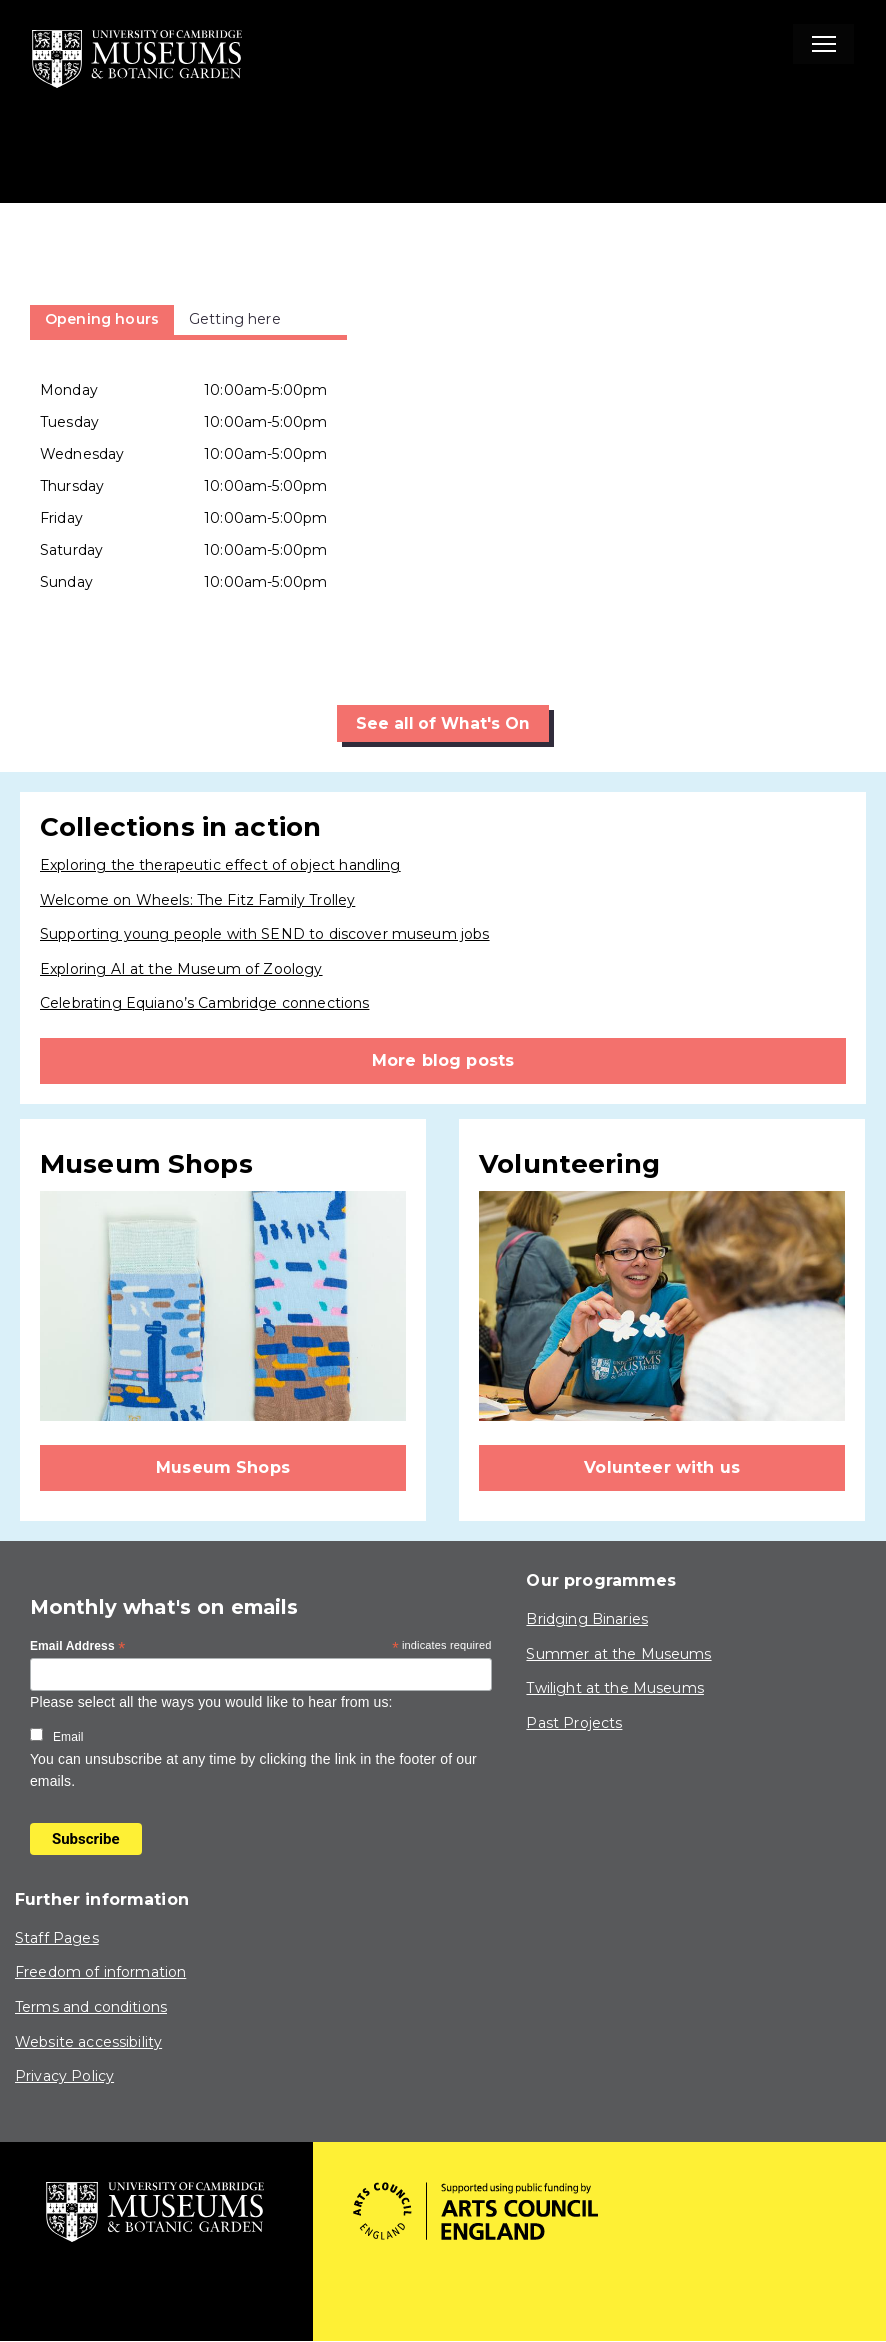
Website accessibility (88, 2042)
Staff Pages (57, 1938)
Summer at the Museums (618, 1654)
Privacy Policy (64, 2077)
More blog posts (443, 1060)
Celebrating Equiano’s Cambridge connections (204, 1004)
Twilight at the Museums (614, 1689)
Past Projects (574, 1723)
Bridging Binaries (587, 1620)
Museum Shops (223, 1467)
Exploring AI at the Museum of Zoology (181, 969)
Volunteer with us (662, 1467)
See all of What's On (443, 723)
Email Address (78, 1648)
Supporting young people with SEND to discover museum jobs (265, 935)
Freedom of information (100, 1973)
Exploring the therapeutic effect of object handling (220, 865)
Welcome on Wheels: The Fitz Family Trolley (197, 900)
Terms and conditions (91, 2007)
